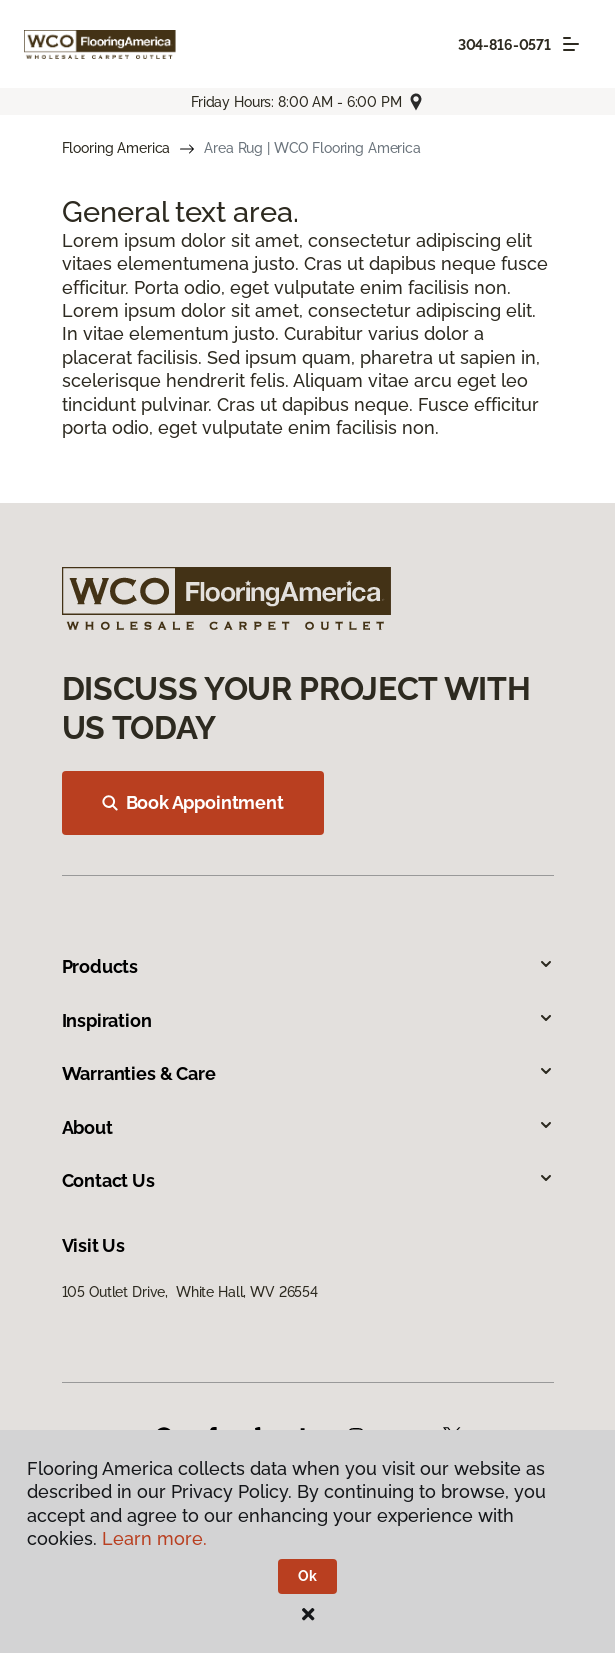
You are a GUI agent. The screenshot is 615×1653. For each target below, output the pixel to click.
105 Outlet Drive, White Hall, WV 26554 (190, 1292)
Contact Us (308, 1180)
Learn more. (154, 1538)
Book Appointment (193, 802)
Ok (307, 1576)
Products (308, 966)
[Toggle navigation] (571, 44)
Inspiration (308, 1020)
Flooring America (116, 148)
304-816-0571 (504, 45)
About (308, 1127)
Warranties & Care (308, 1073)
